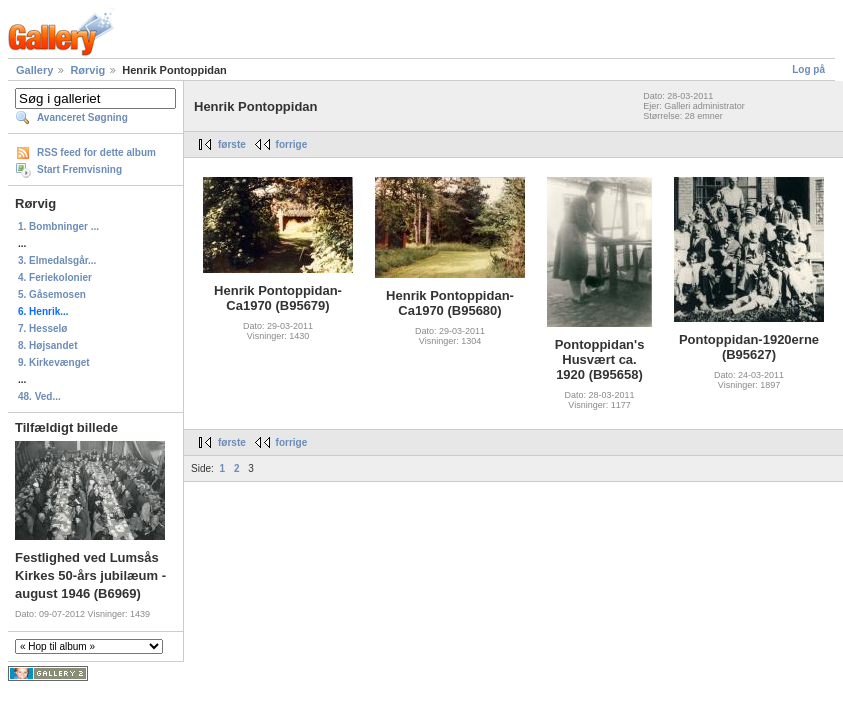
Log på (808, 69)
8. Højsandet (47, 345)
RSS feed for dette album (96, 152)
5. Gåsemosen (52, 294)
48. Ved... (39, 396)
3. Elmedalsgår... (57, 260)
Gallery (34, 70)
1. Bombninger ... (58, 226)
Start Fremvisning (79, 169)
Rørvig (87, 70)
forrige (292, 144)
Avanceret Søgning (82, 117)
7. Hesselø (42, 328)
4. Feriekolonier (55, 277)
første (232, 144)
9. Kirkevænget (54, 362)
